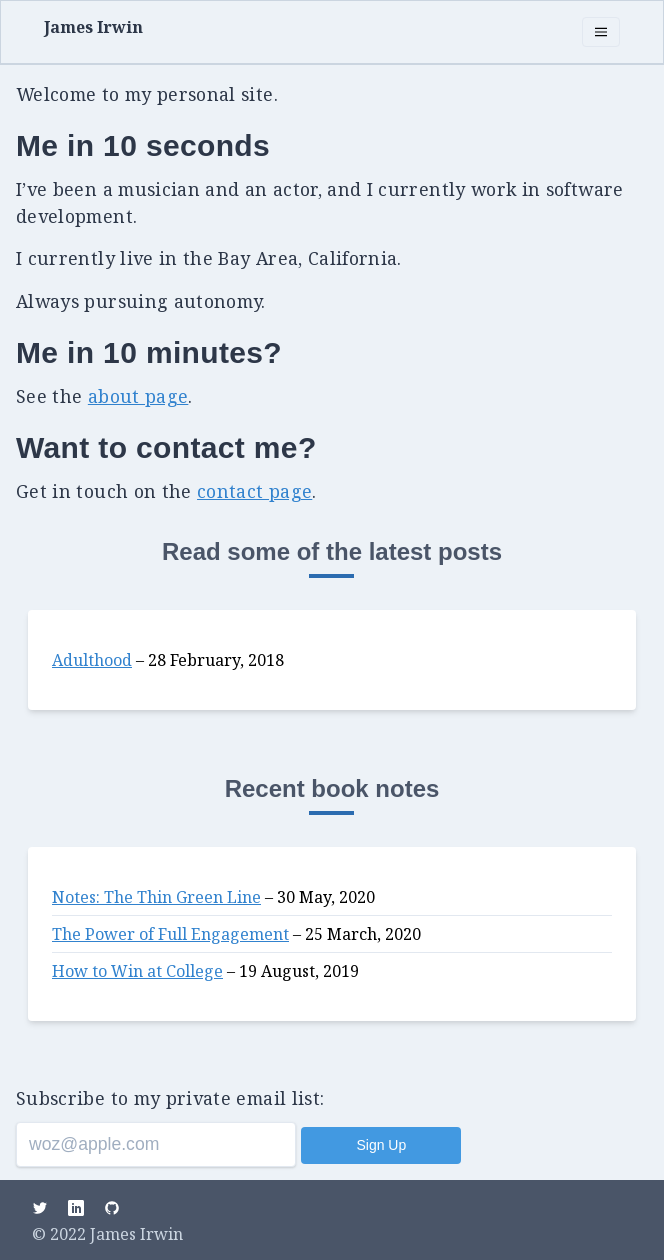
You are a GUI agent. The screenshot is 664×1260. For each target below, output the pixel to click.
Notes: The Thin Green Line (156, 897)
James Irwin (93, 27)
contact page (254, 491)
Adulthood (92, 660)
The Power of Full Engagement (170, 934)
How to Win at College (137, 971)
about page (138, 396)
